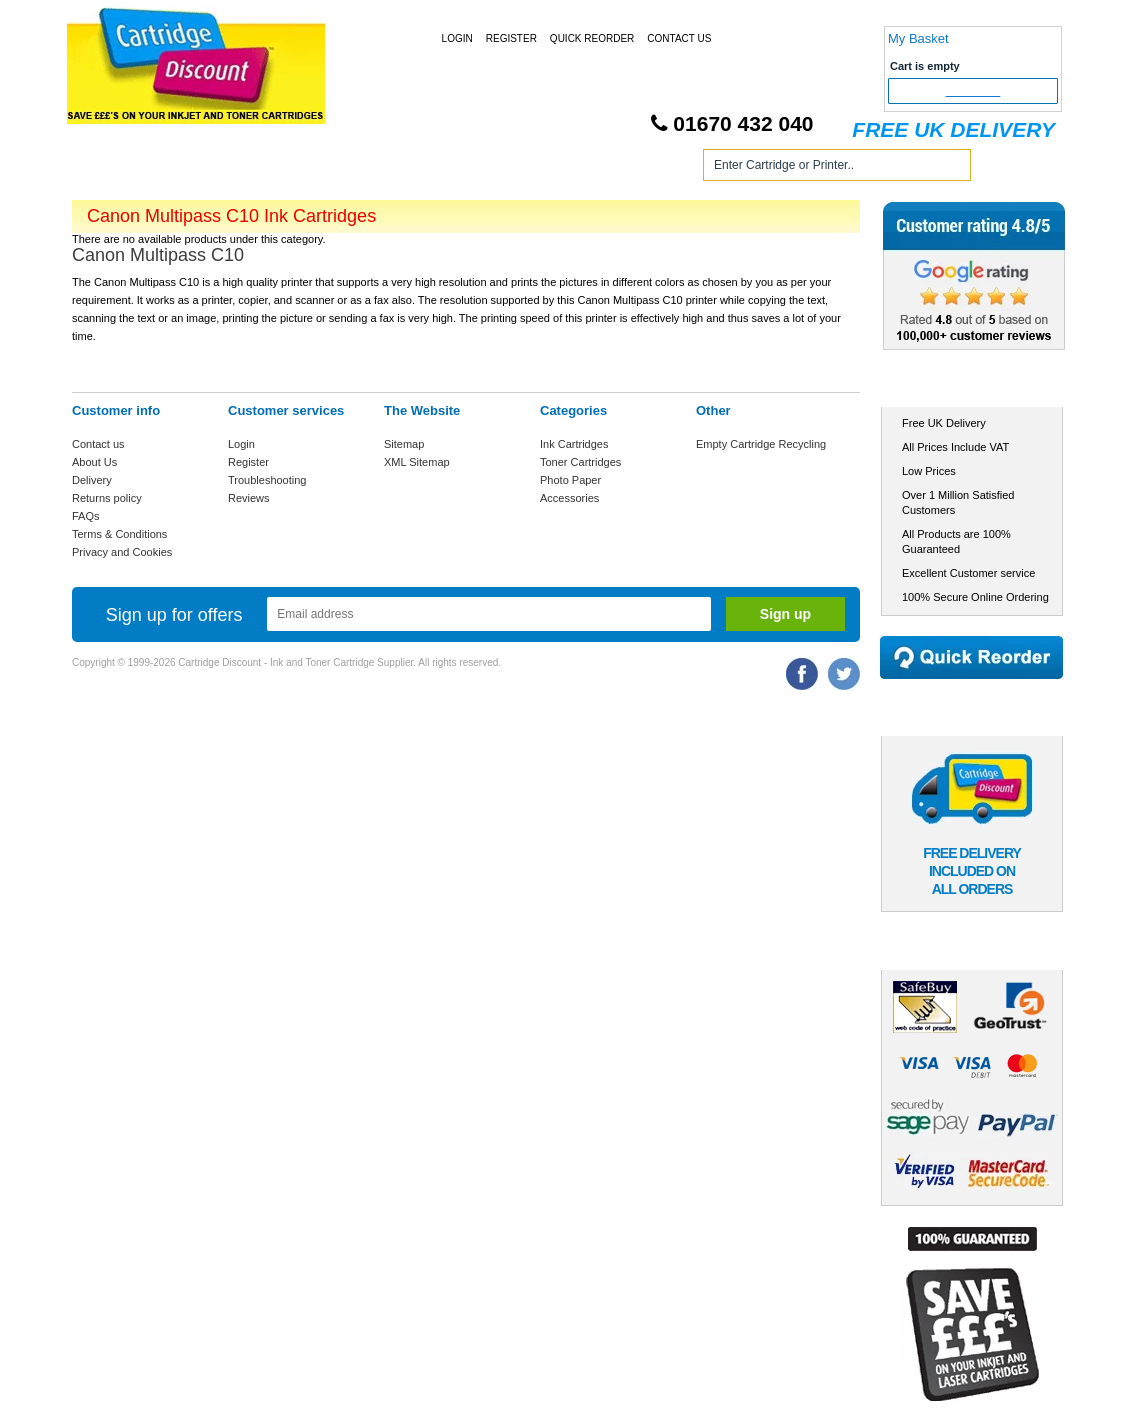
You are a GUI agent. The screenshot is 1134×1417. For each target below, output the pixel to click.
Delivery (92, 480)
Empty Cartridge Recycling (761, 444)
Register (511, 38)
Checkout (973, 91)
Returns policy (107, 498)
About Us (94, 462)
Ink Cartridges (225, 168)
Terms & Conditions (119, 534)
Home (111, 168)
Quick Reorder (592, 38)
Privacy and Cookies (122, 552)
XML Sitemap (417, 462)
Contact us (98, 444)
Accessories (569, 498)
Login (457, 38)
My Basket (918, 38)
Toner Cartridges (375, 168)
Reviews (249, 498)
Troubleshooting (267, 480)
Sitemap (404, 444)
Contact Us (679, 38)
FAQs (86, 516)
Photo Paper (570, 480)
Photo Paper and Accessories (570, 168)
